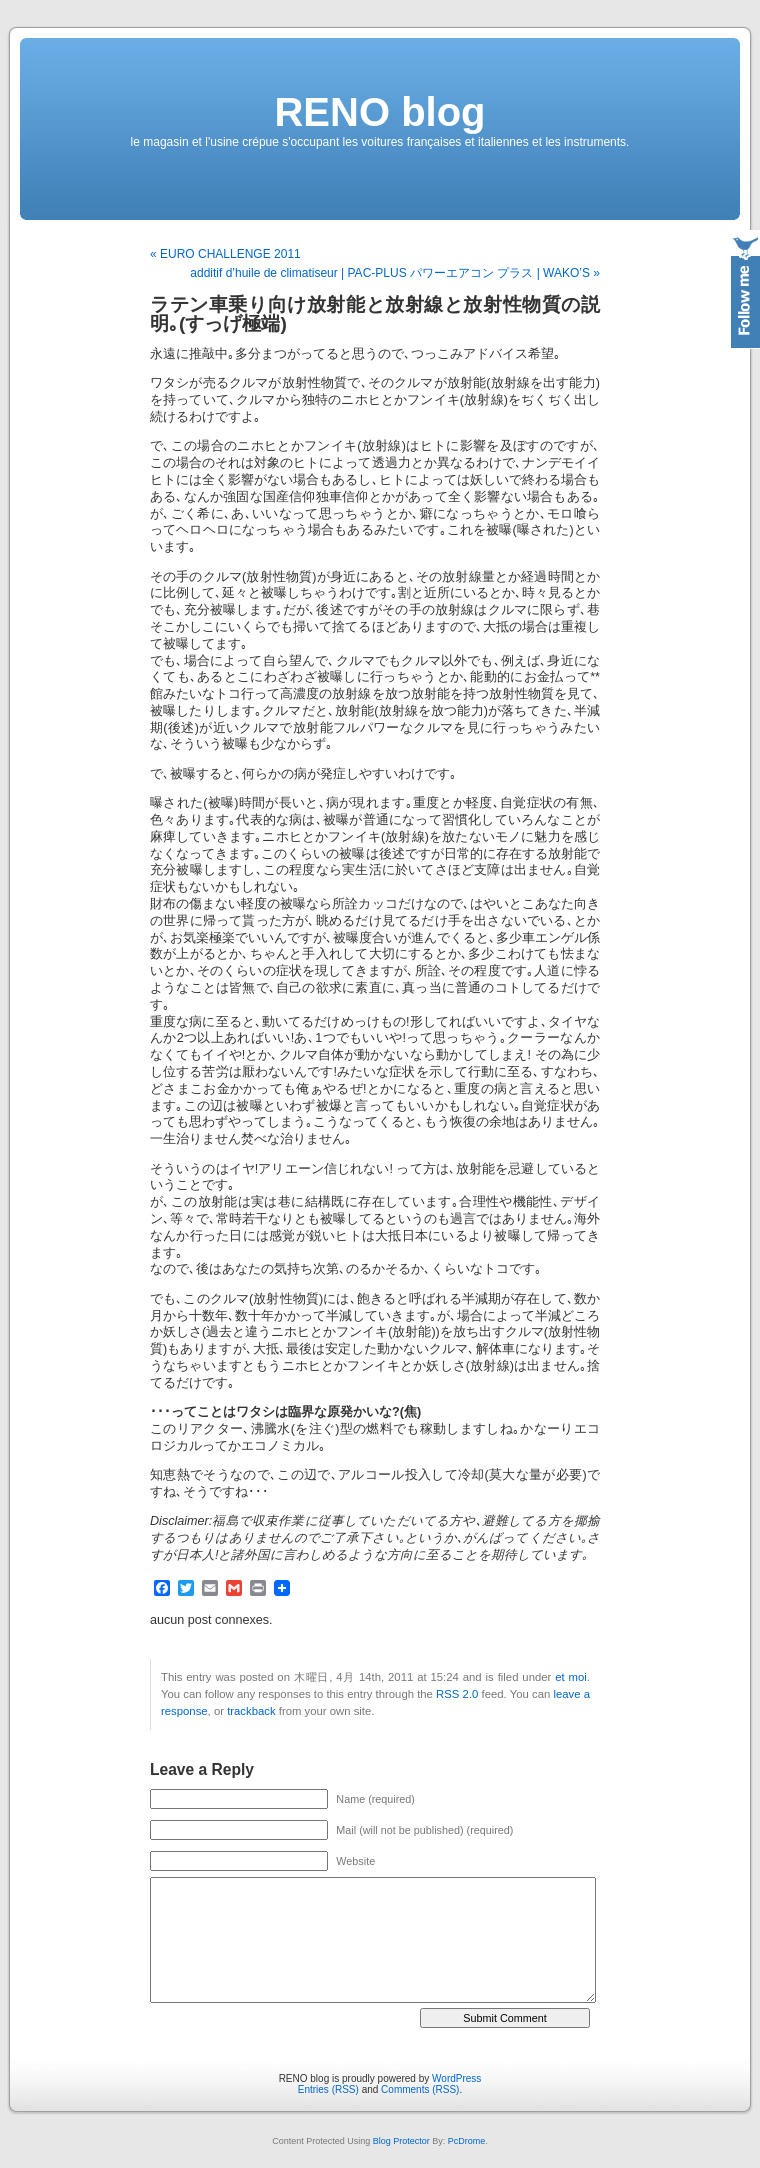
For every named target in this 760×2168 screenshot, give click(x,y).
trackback (251, 1711)
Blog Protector (401, 2141)
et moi (571, 1677)
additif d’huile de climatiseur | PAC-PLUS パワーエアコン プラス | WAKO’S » (395, 273)
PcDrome (467, 2141)
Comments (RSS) (420, 2089)
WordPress (456, 2078)
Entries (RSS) (328, 2089)
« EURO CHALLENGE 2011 (225, 254)
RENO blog (379, 112)
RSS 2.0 (457, 1694)
